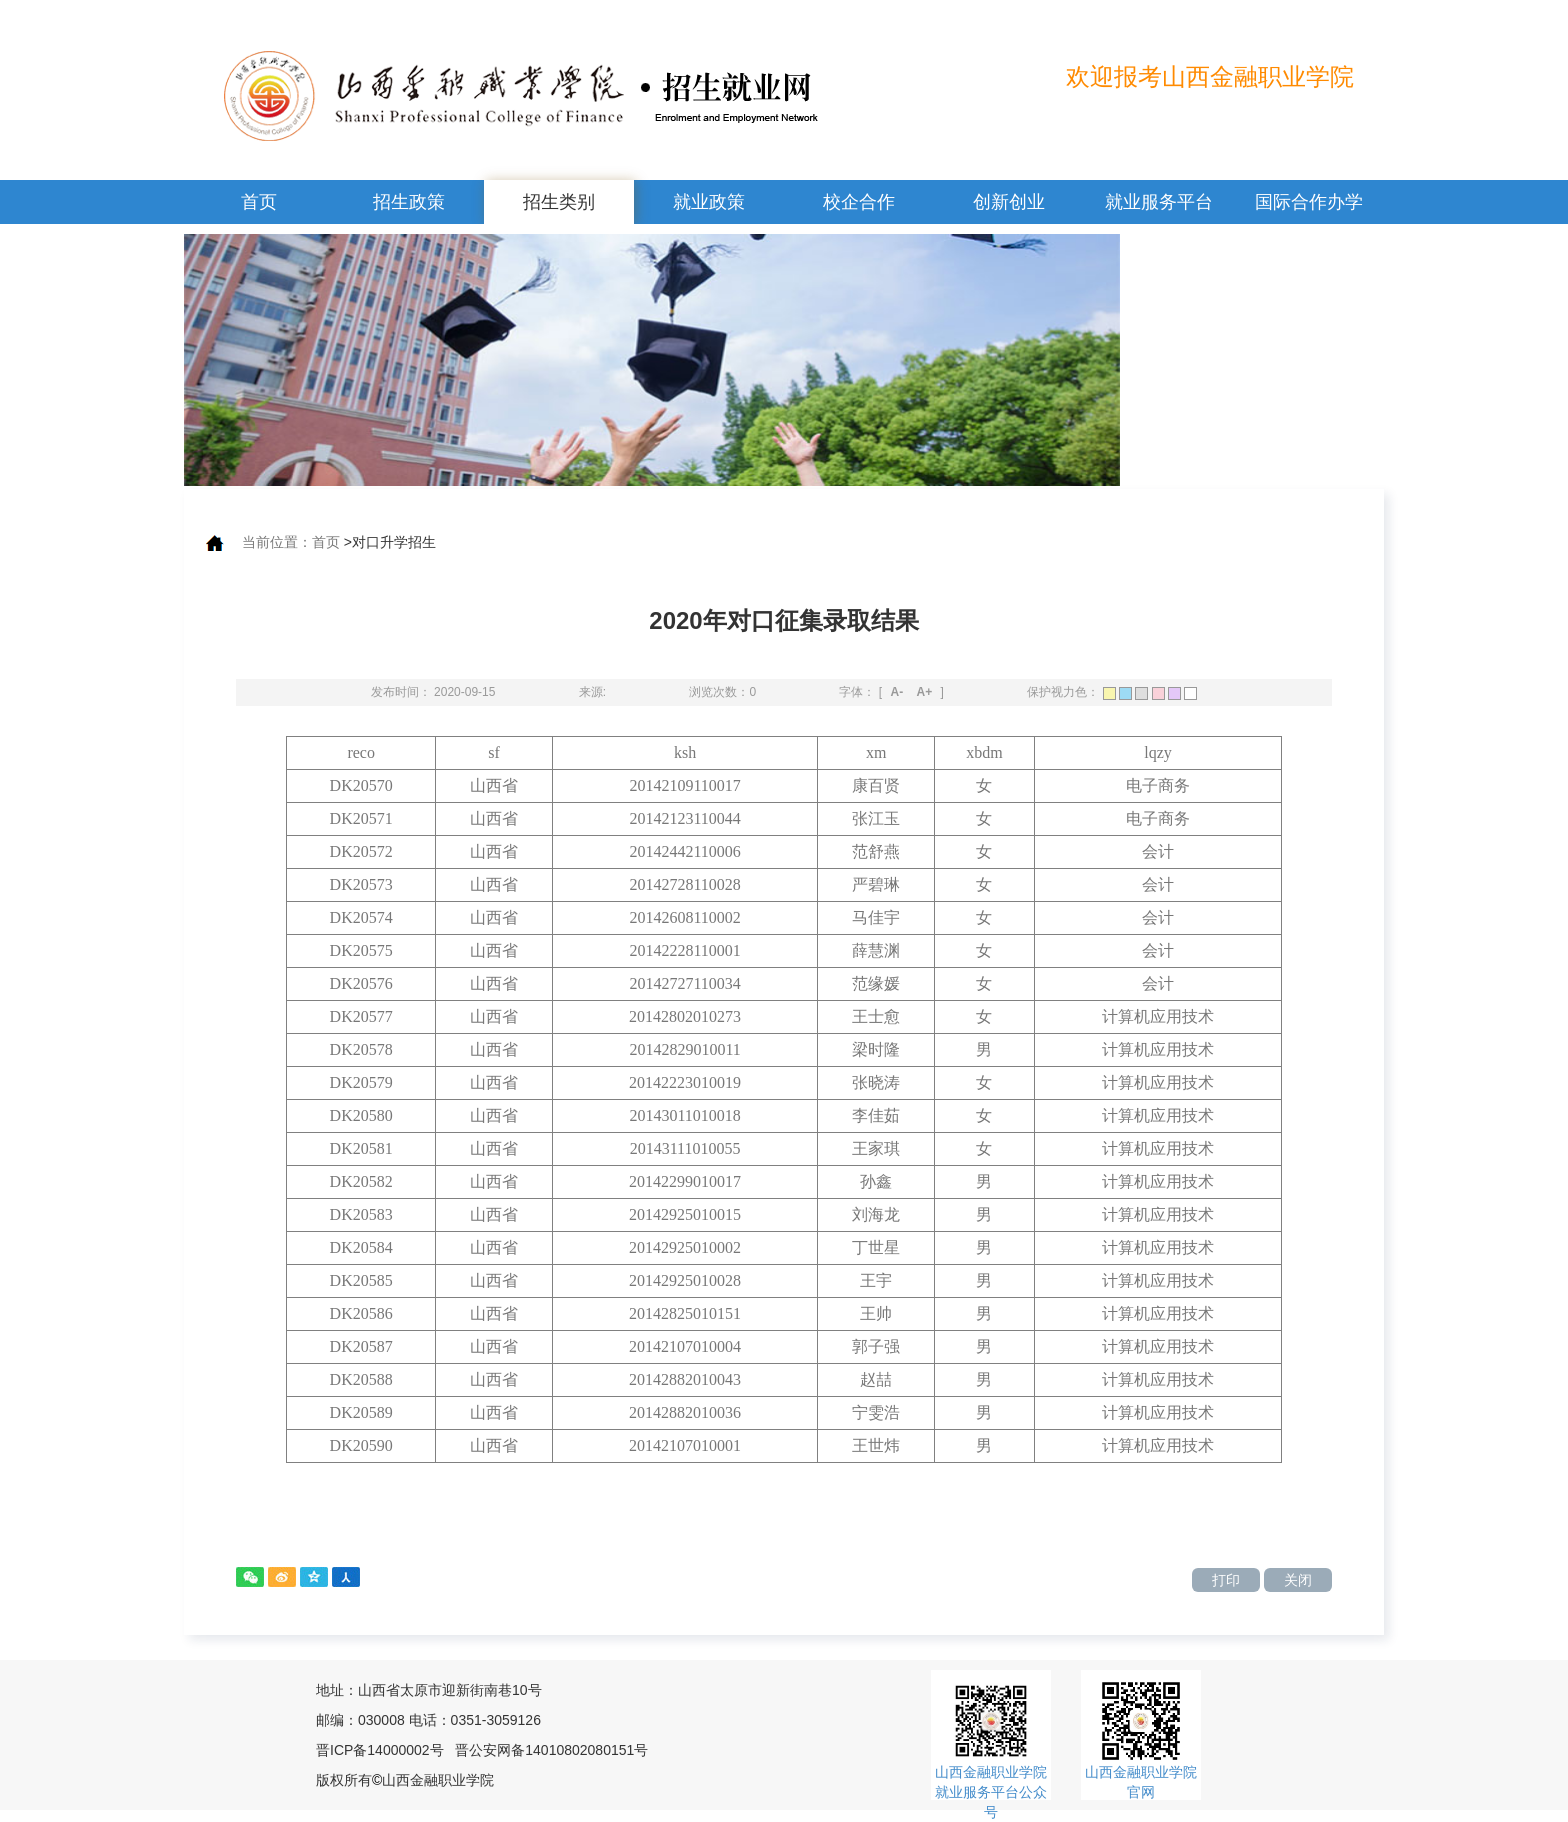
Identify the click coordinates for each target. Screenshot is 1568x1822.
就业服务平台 (1159, 202)
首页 (259, 202)
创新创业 (1009, 202)
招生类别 (559, 202)
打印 (1226, 1580)
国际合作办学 (1309, 202)
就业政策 (709, 202)
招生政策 (409, 202)
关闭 (1298, 1580)
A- (897, 692)
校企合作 (859, 202)
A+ (925, 692)
